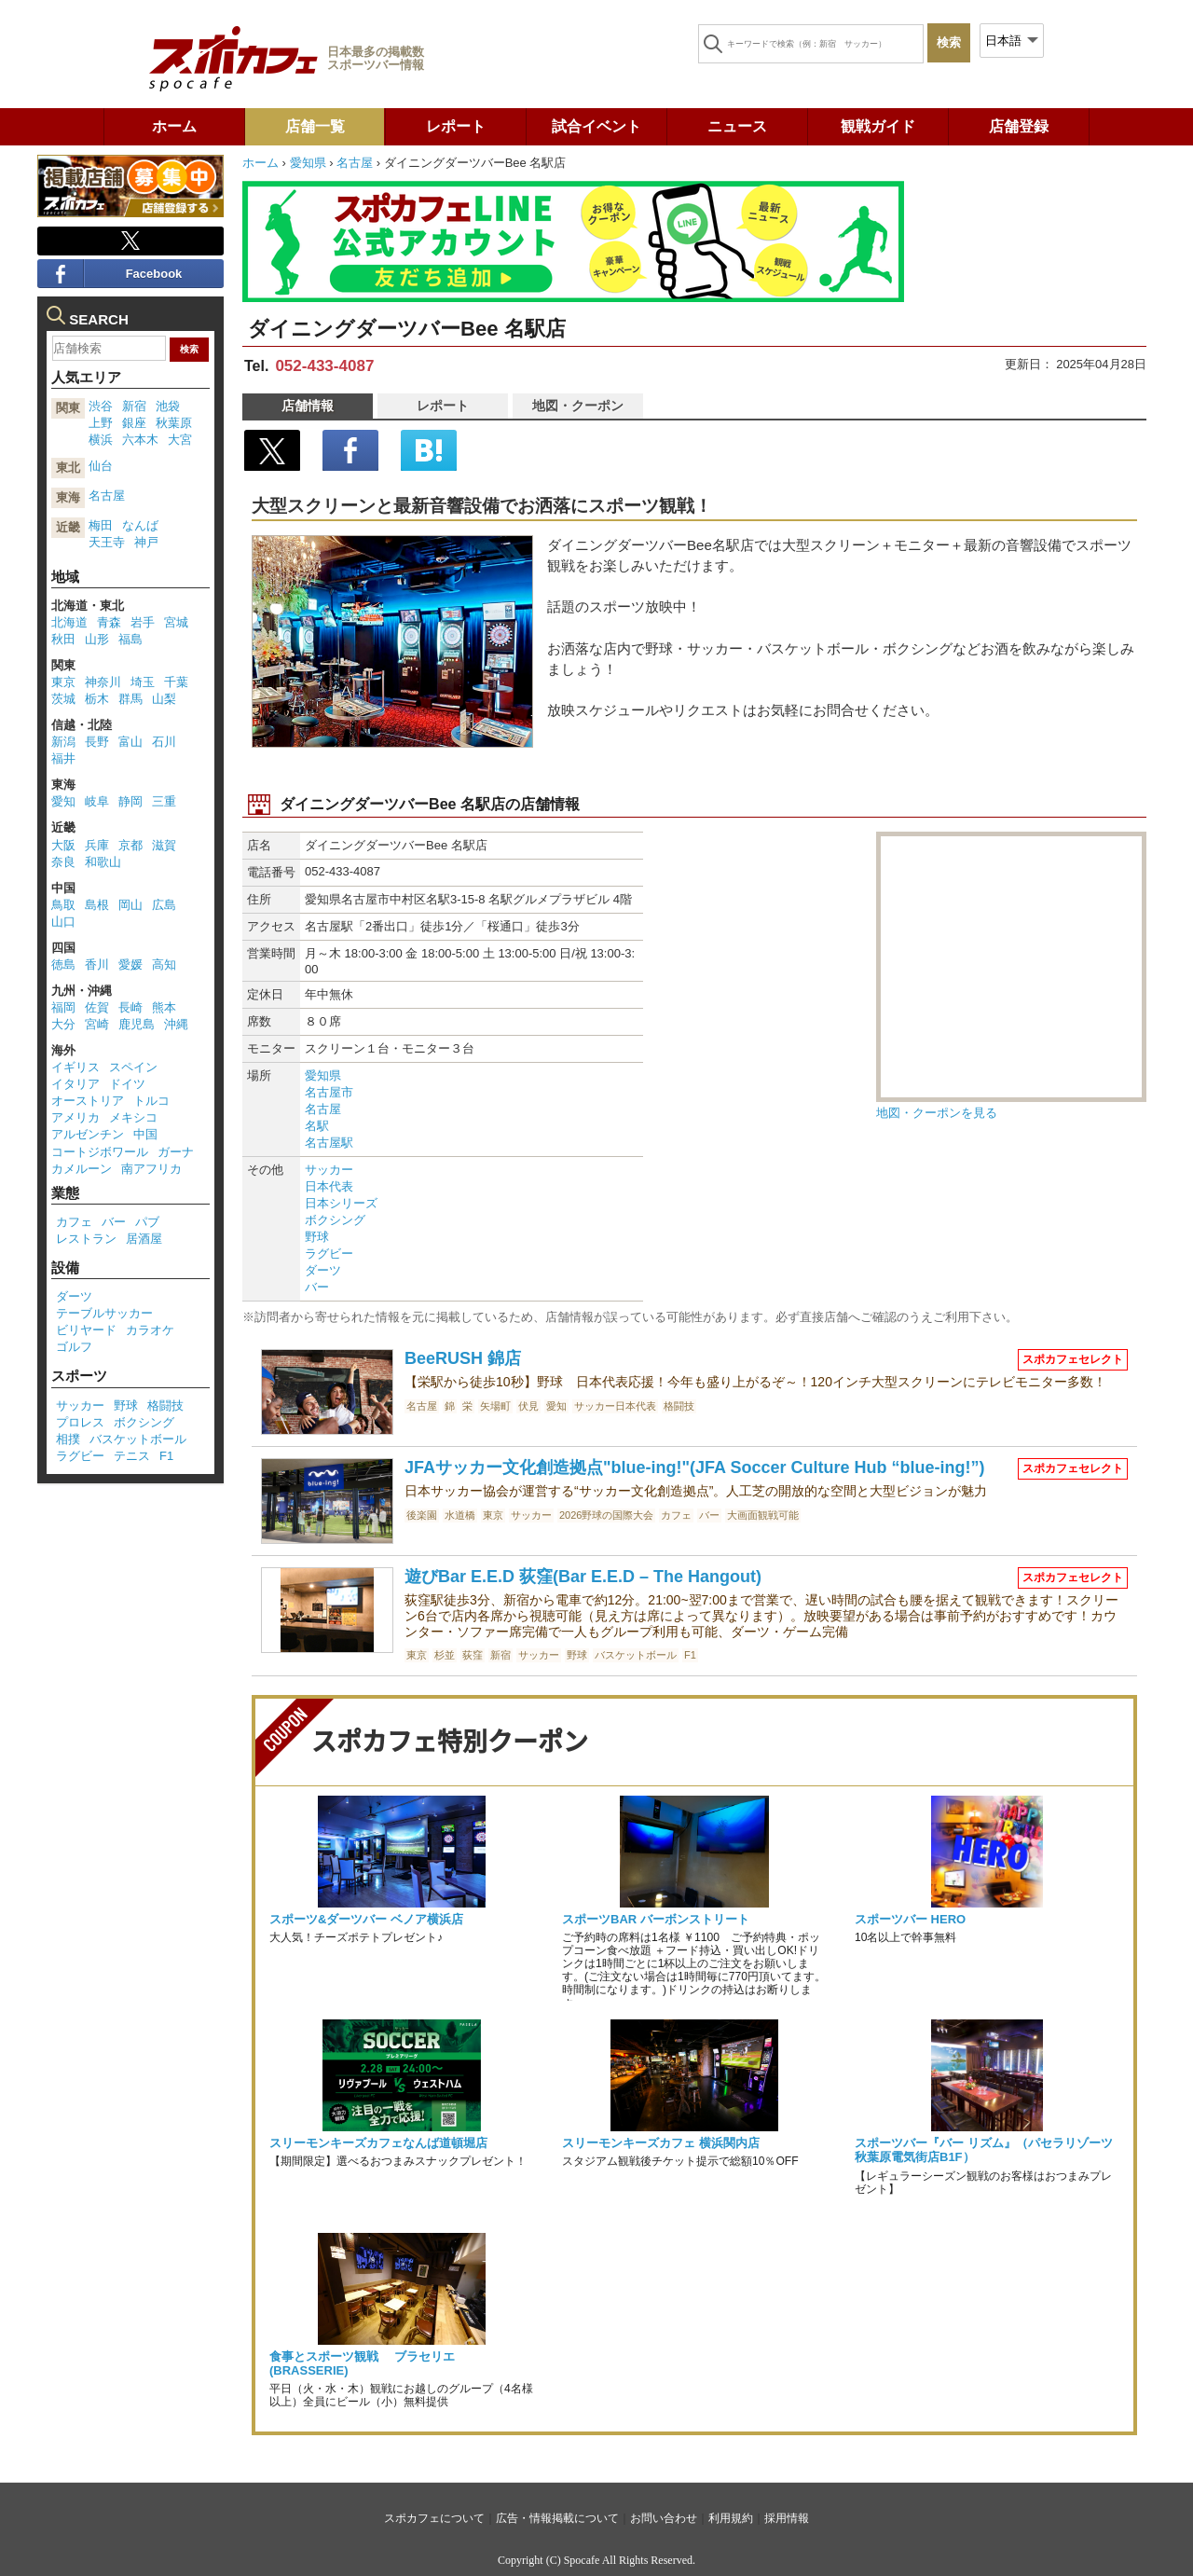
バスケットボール (636, 1654)
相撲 (68, 1439)
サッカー (329, 1170)
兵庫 (97, 845)
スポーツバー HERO (910, 1919)
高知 (164, 964)
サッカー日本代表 (615, 1406)
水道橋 (460, 1515)
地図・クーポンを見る (936, 1113)
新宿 (500, 1654)
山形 (97, 639)
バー (317, 1287)
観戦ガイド (878, 126)
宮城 (176, 622)
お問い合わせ (663, 2518)
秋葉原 (174, 423)
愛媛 (130, 964)
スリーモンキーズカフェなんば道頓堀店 (378, 2143)
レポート (456, 126)
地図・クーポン (578, 405)
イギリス (75, 1067)
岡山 (130, 905)
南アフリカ (151, 1169)
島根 (97, 905)
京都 (130, 845)
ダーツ (323, 1270)
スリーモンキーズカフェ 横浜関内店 (661, 2143)
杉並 (444, 1654)
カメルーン (81, 1169)
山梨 (164, 699)
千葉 (176, 682)
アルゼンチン (87, 1134)
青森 (109, 622)
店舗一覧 (315, 126)
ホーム (174, 126)
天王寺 (107, 542)
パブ (147, 1222)
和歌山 (103, 862)
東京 (493, 1515)
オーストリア (87, 1101)
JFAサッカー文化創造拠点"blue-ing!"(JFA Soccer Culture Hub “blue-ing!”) (694, 1467)
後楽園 (421, 1515)
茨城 (63, 699)
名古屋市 (329, 1092)
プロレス (80, 1422)
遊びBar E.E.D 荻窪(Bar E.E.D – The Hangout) (583, 1576)
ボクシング (335, 1220)
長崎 (130, 1007)
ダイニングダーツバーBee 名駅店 (407, 328)
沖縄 (176, 1024)
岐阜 (97, 801)
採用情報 (786, 2518)
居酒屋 (144, 1239)
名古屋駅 (329, 1143)
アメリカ (75, 1117)
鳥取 (63, 905)
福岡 (63, 1007)
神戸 (146, 542)
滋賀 (164, 845)
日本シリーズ (341, 1203)
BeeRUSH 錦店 (463, 1358)
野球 (317, 1237)
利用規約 (730, 2518)
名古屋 (354, 163)
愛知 (556, 1406)
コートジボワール (99, 1152)
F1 (690, 1654)
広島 (164, 905)
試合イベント (596, 126)
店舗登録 (1019, 126)
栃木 (97, 699)
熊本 (164, 1007)
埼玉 (142, 682)
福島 (130, 639)
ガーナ (176, 1152)
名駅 (317, 1126)
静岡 (130, 801)
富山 (130, 742)
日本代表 (329, 1186)
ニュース (737, 126)
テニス (132, 1456)
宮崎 (97, 1024)
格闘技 (679, 1406)
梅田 (101, 525)
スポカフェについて (434, 2518)
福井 (63, 758)
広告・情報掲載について (557, 2518)
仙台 (101, 466)
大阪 (63, 845)
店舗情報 (307, 405)
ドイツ (127, 1084)
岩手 (142, 622)
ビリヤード (86, 1330)
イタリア (75, 1084)
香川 (97, 964)
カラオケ (150, 1330)
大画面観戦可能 (763, 1515)
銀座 (134, 423)
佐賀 (97, 1007)
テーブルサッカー (104, 1313)
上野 (101, 423)
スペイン (133, 1067)
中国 (145, 1134)
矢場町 (495, 1406)
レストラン (86, 1239)
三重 (164, 801)
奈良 (63, 862)
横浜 (101, 440)
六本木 (140, 440)
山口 (63, 922)
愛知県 (308, 163)
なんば (140, 525)
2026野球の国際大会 (606, 1515)
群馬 (130, 699)
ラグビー (329, 1253)
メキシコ (133, 1117)
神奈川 (103, 682)
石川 (164, 742)
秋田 (63, 639)
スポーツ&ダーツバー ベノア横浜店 (366, 1919)
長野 (97, 742)
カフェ (676, 1515)
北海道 (69, 622)
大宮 (180, 440)
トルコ (151, 1101)
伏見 (528, 1406)
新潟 (63, 742)
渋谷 (101, 406)
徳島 (63, 964)
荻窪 (472, 1654)
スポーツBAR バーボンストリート (655, 1919)
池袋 (168, 406)
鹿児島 (136, 1024)
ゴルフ (74, 1347)
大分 (63, 1024)
